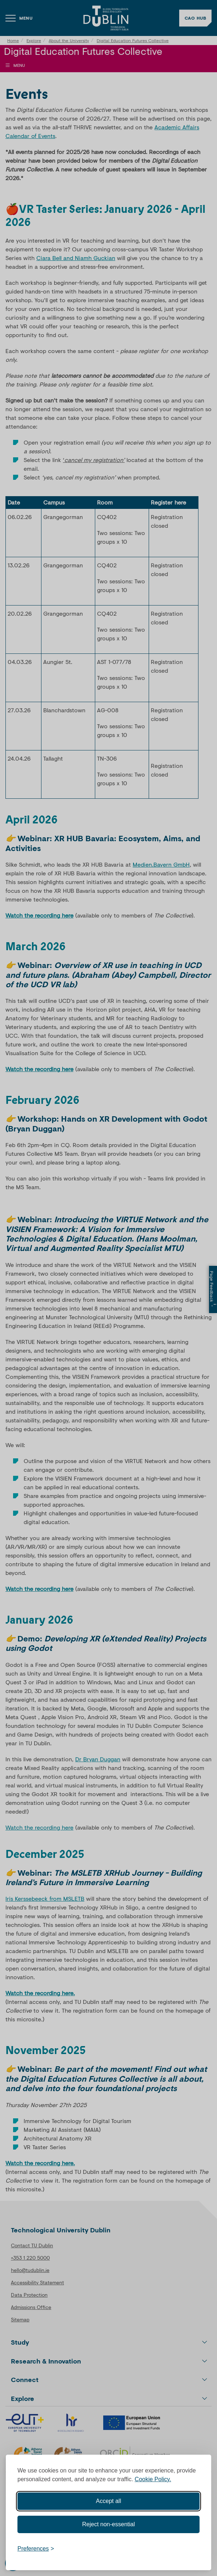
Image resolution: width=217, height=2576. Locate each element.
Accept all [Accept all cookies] (108, 2501)
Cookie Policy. (153, 2479)
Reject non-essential (108, 2524)
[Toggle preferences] (35, 2549)
